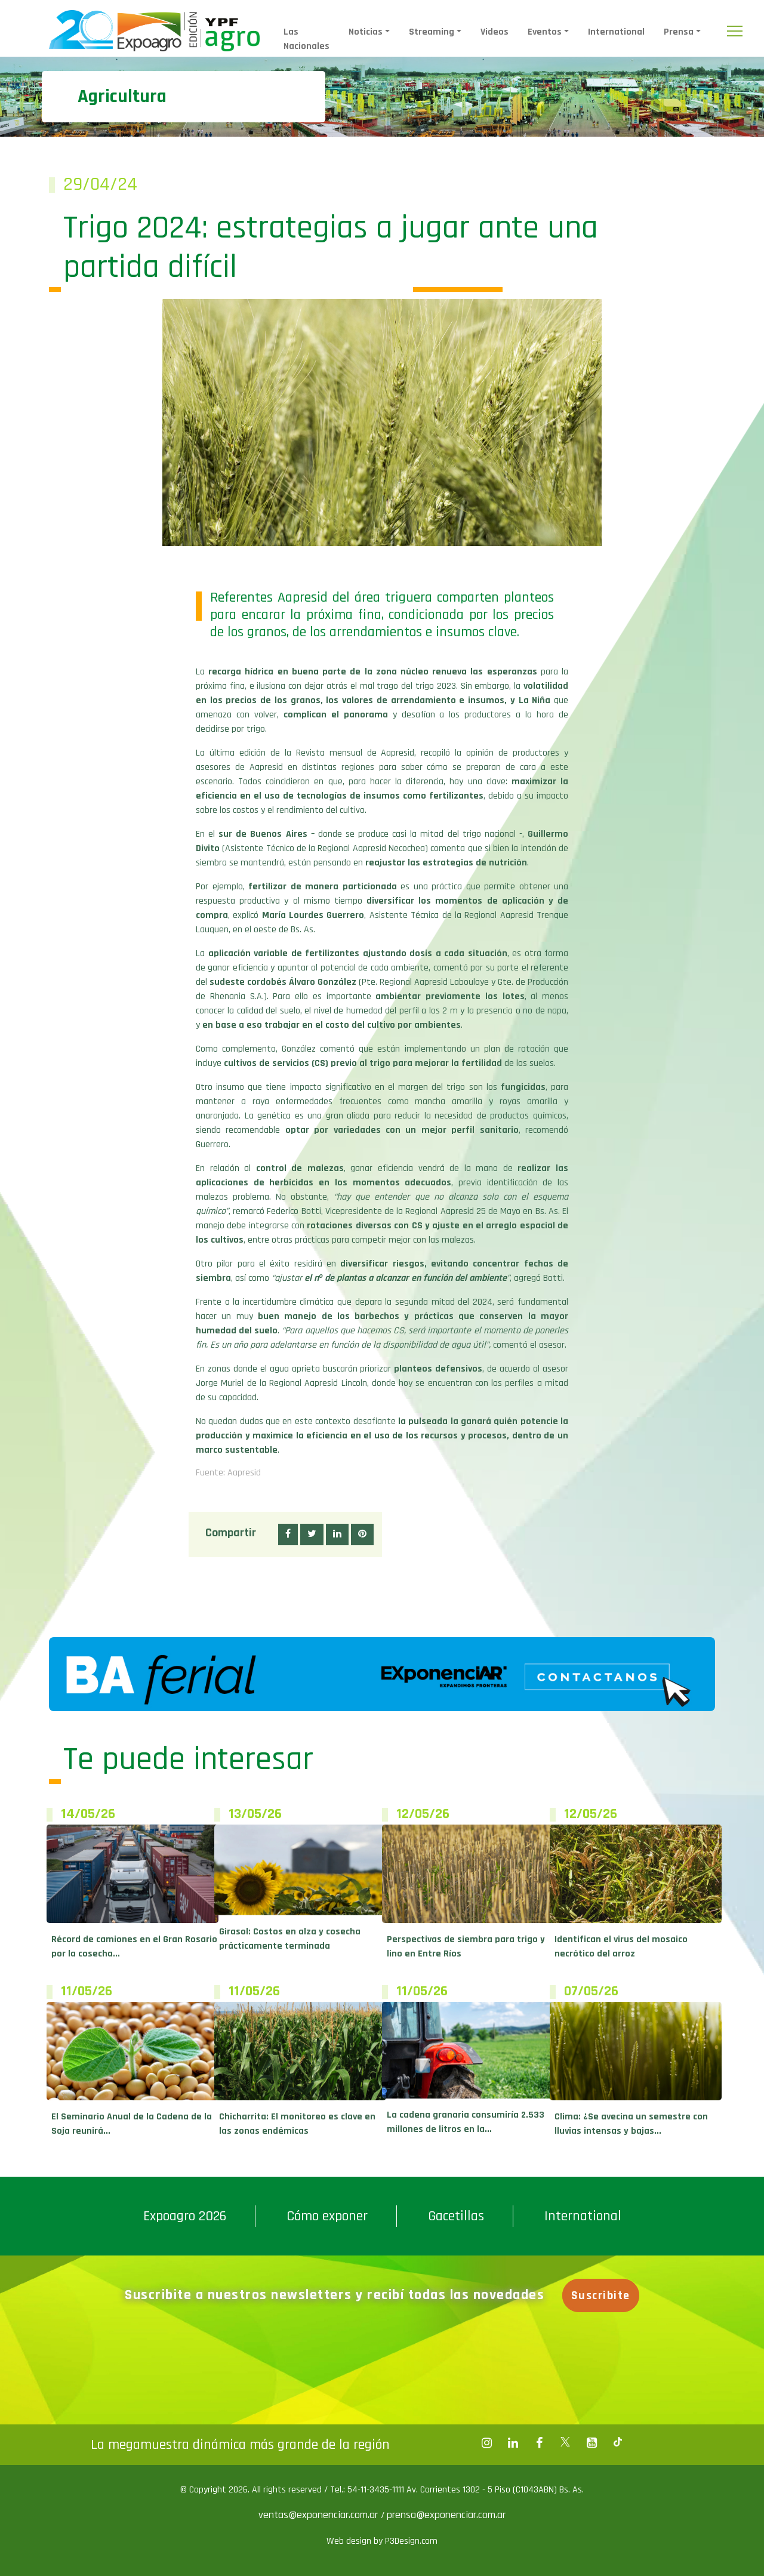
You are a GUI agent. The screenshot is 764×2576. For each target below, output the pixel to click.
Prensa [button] (679, 32)
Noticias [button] (366, 32)
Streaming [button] (431, 32)
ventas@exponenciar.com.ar (319, 2515)
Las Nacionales (306, 39)
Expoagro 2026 (184, 2216)
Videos (494, 32)
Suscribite (603, 2295)
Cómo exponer (327, 2216)
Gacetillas (456, 2216)
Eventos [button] (545, 32)
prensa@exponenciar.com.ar (446, 2515)
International (616, 32)
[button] (288, 1534)
